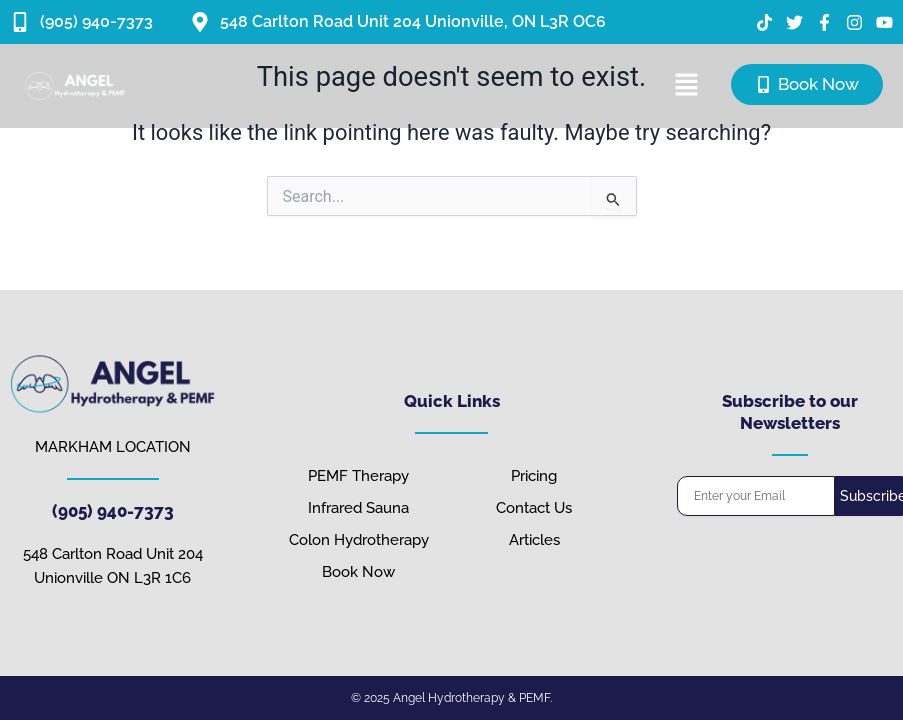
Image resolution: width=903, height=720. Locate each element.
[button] (686, 86)
